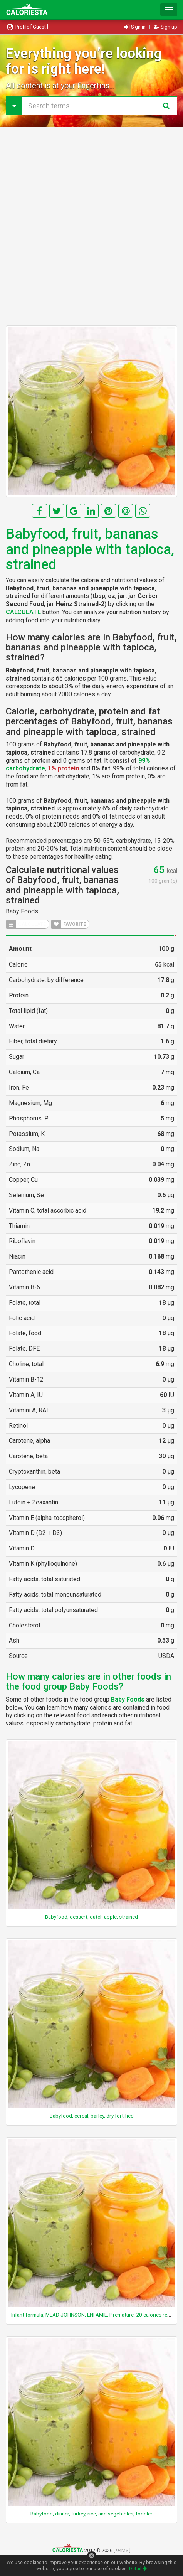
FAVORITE (68, 924)
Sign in (135, 27)
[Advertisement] (91, 226)
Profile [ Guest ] (27, 27)
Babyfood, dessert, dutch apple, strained (91, 1917)
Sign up (165, 27)
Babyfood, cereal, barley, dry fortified (92, 2116)
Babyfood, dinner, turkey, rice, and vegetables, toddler (91, 2513)
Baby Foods (22, 911)
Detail (138, 2568)
